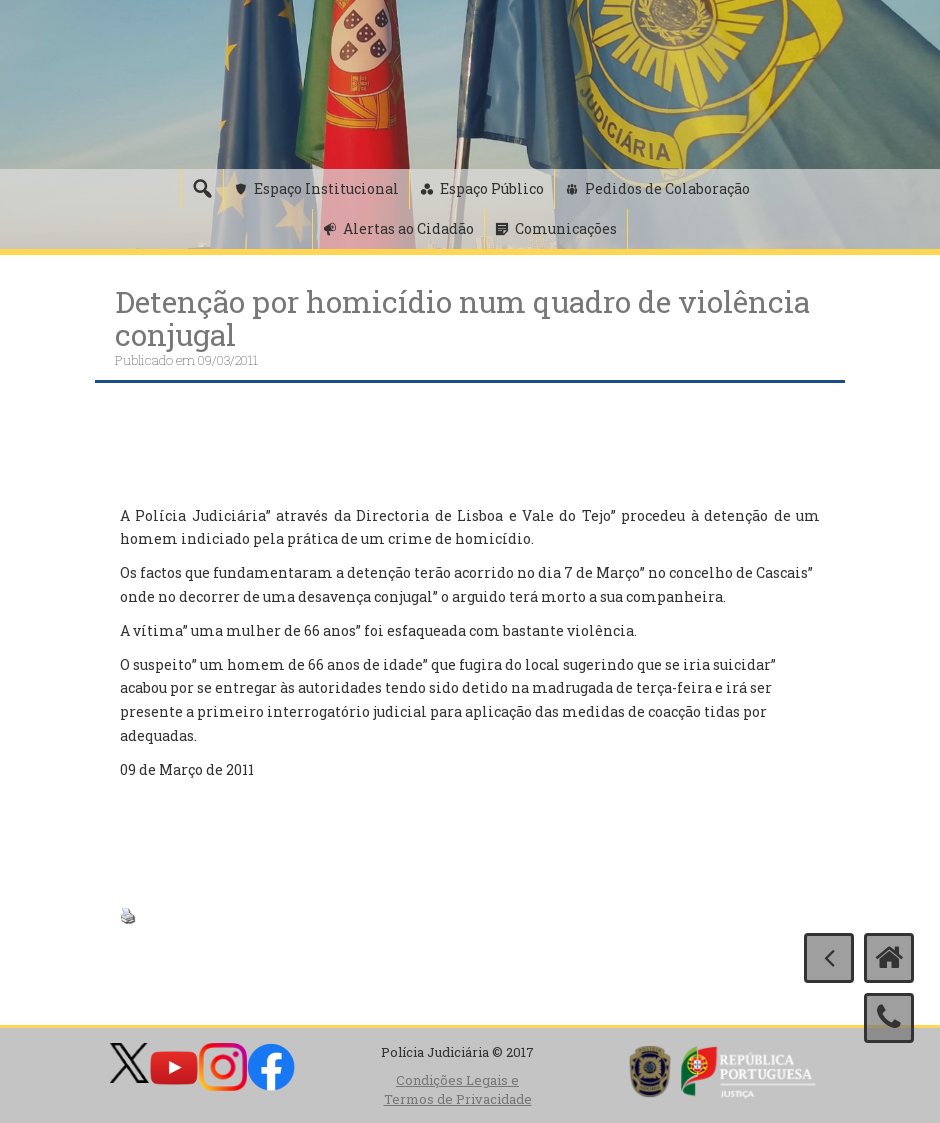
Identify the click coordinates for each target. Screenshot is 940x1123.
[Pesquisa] (202, 189)
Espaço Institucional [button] (326, 188)
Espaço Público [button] (492, 188)
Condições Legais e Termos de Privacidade (458, 1089)
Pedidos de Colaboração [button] (667, 188)
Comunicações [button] (566, 228)
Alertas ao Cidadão (408, 228)
